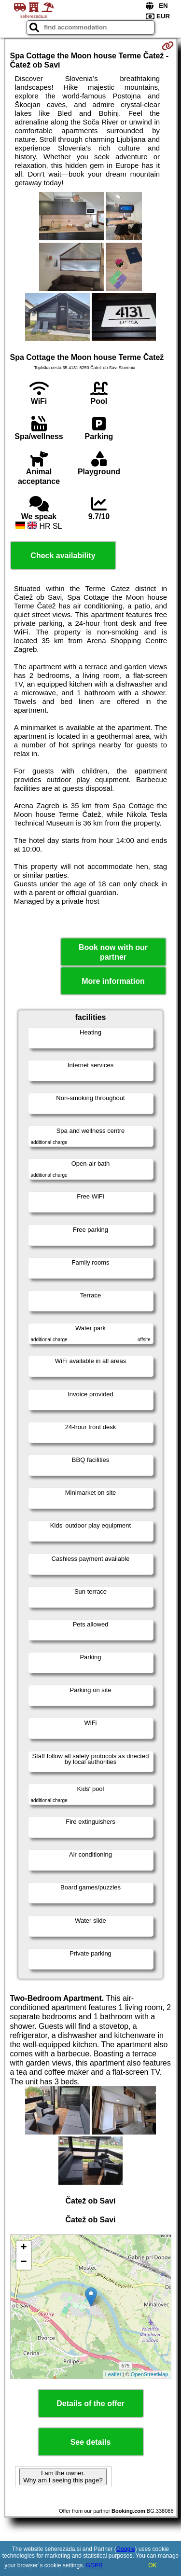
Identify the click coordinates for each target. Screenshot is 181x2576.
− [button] (23, 2262)
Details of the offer (90, 2403)
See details (90, 2442)
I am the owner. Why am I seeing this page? (62, 2476)
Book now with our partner (113, 952)
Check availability (62, 555)
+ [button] (23, 2248)
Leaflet (113, 2374)
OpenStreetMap (149, 2374)
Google (125, 2549)
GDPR (94, 2565)
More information (113, 981)
